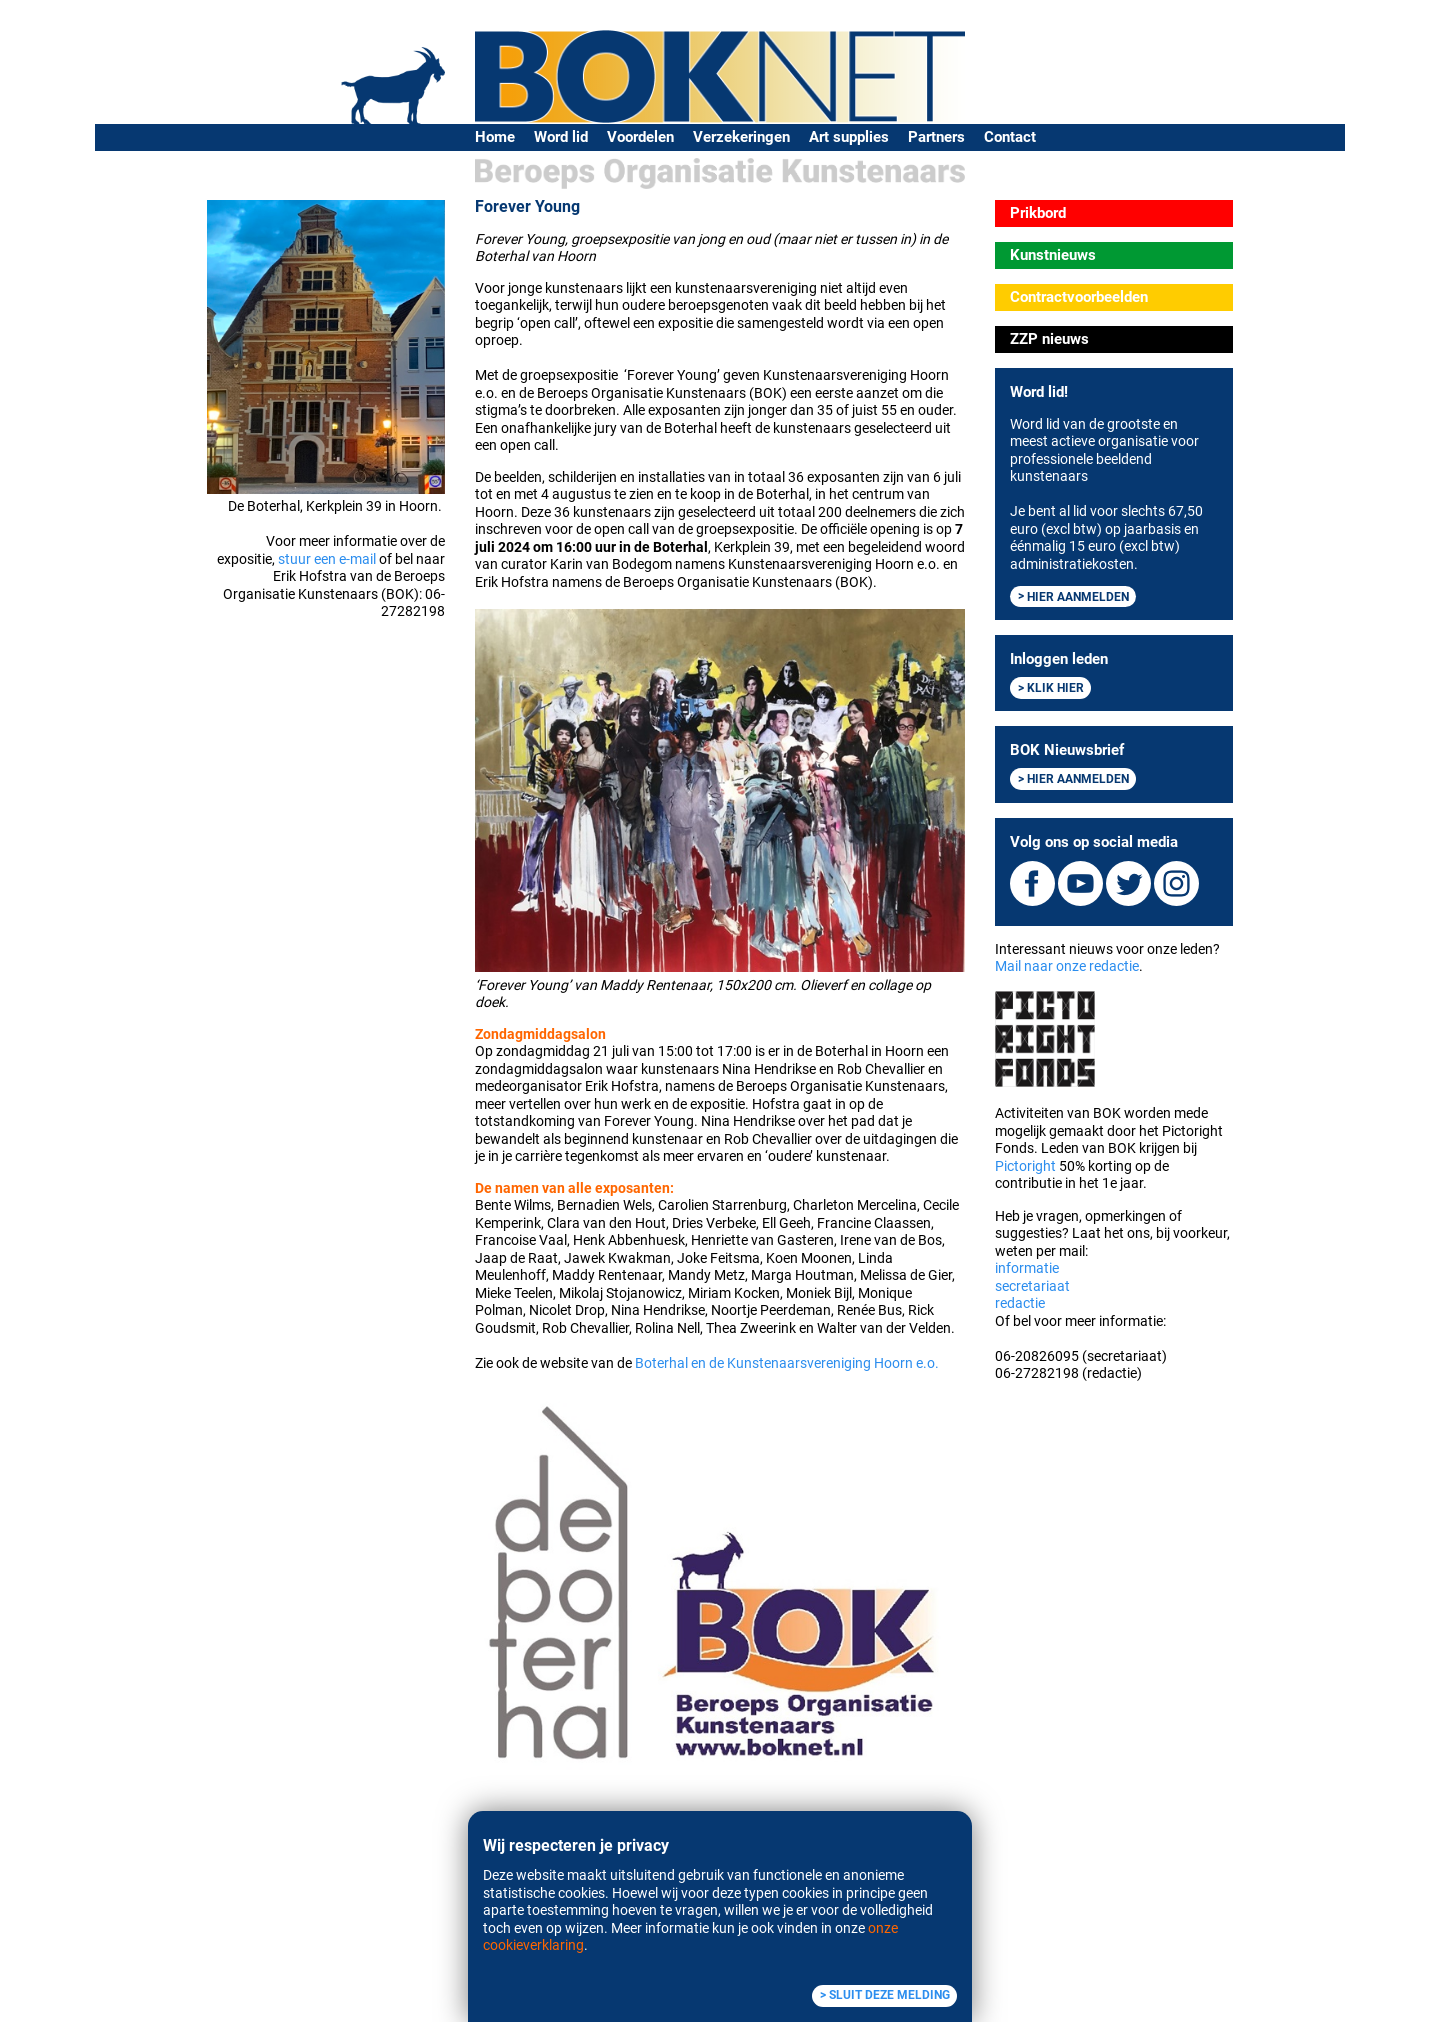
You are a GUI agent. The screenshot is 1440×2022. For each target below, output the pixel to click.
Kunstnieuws (1053, 255)
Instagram (1176, 883)
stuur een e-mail (327, 559)
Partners (936, 137)
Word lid (561, 137)
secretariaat (1032, 1286)
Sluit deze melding (889, 1995)
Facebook (1032, 883)
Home (495, 137)
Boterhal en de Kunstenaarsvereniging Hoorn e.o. (787, 1363)
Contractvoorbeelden (1079, 297)
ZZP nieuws (1049, 339)
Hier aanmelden (1078, 596)
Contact (1010, 137)
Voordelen (640, 137)
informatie (1027, 1268)
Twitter (1128, 883)
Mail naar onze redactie (1067, 966)
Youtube (1080, 883)
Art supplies (849, 137)
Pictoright (1025, 1166)
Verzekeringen (741, 137)
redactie (1020, 1303)
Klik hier (1055, 688)
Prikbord (1038, 213)
